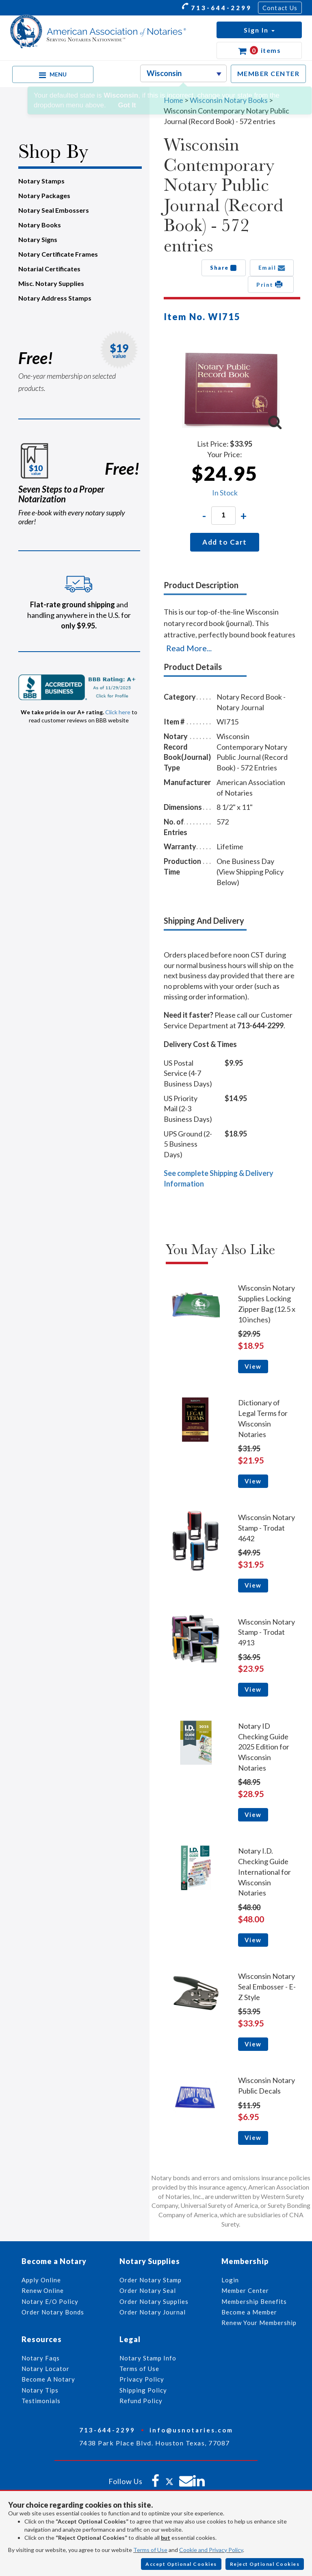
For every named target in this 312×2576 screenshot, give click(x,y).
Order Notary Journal (152, 2312)
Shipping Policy (143, 2390)
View (253, 1366)
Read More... (189, 648)
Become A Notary (48, 2379)
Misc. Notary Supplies (51, 283)
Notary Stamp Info (147, 2358)
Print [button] (270, 284)
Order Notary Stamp (150, 2280)
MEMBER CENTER (268, 73)
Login (230, 2280)
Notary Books (39, 225)
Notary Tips (40, 2390)
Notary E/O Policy (50, 2301)
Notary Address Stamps (54, 298)
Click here (117, 712)
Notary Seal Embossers (53, 210)
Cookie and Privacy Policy (211, 2549)
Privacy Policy (141, 2379)
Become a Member (249, 2312)
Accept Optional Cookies (181, 2564)
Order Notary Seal (147, 2290)
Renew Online (43, 2290)
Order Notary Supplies (153, 2301)
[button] (259, 30)
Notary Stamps (41, 181)
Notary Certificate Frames (58, 254)
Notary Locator (45, 2368)
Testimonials (41, 2400)
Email (272, 267)
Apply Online (41, 2280)
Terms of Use (150, 2549)
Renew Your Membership (259, 2322)
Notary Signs (37, 239)
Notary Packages (44, 195)
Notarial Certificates (49, 269)
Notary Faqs (41, 2358)
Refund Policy (140, 2400)
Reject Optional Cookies (265, 2564)
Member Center (245, 2290)
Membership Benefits (254, 2301)
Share (223, 267)
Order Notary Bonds (53, 2312)
